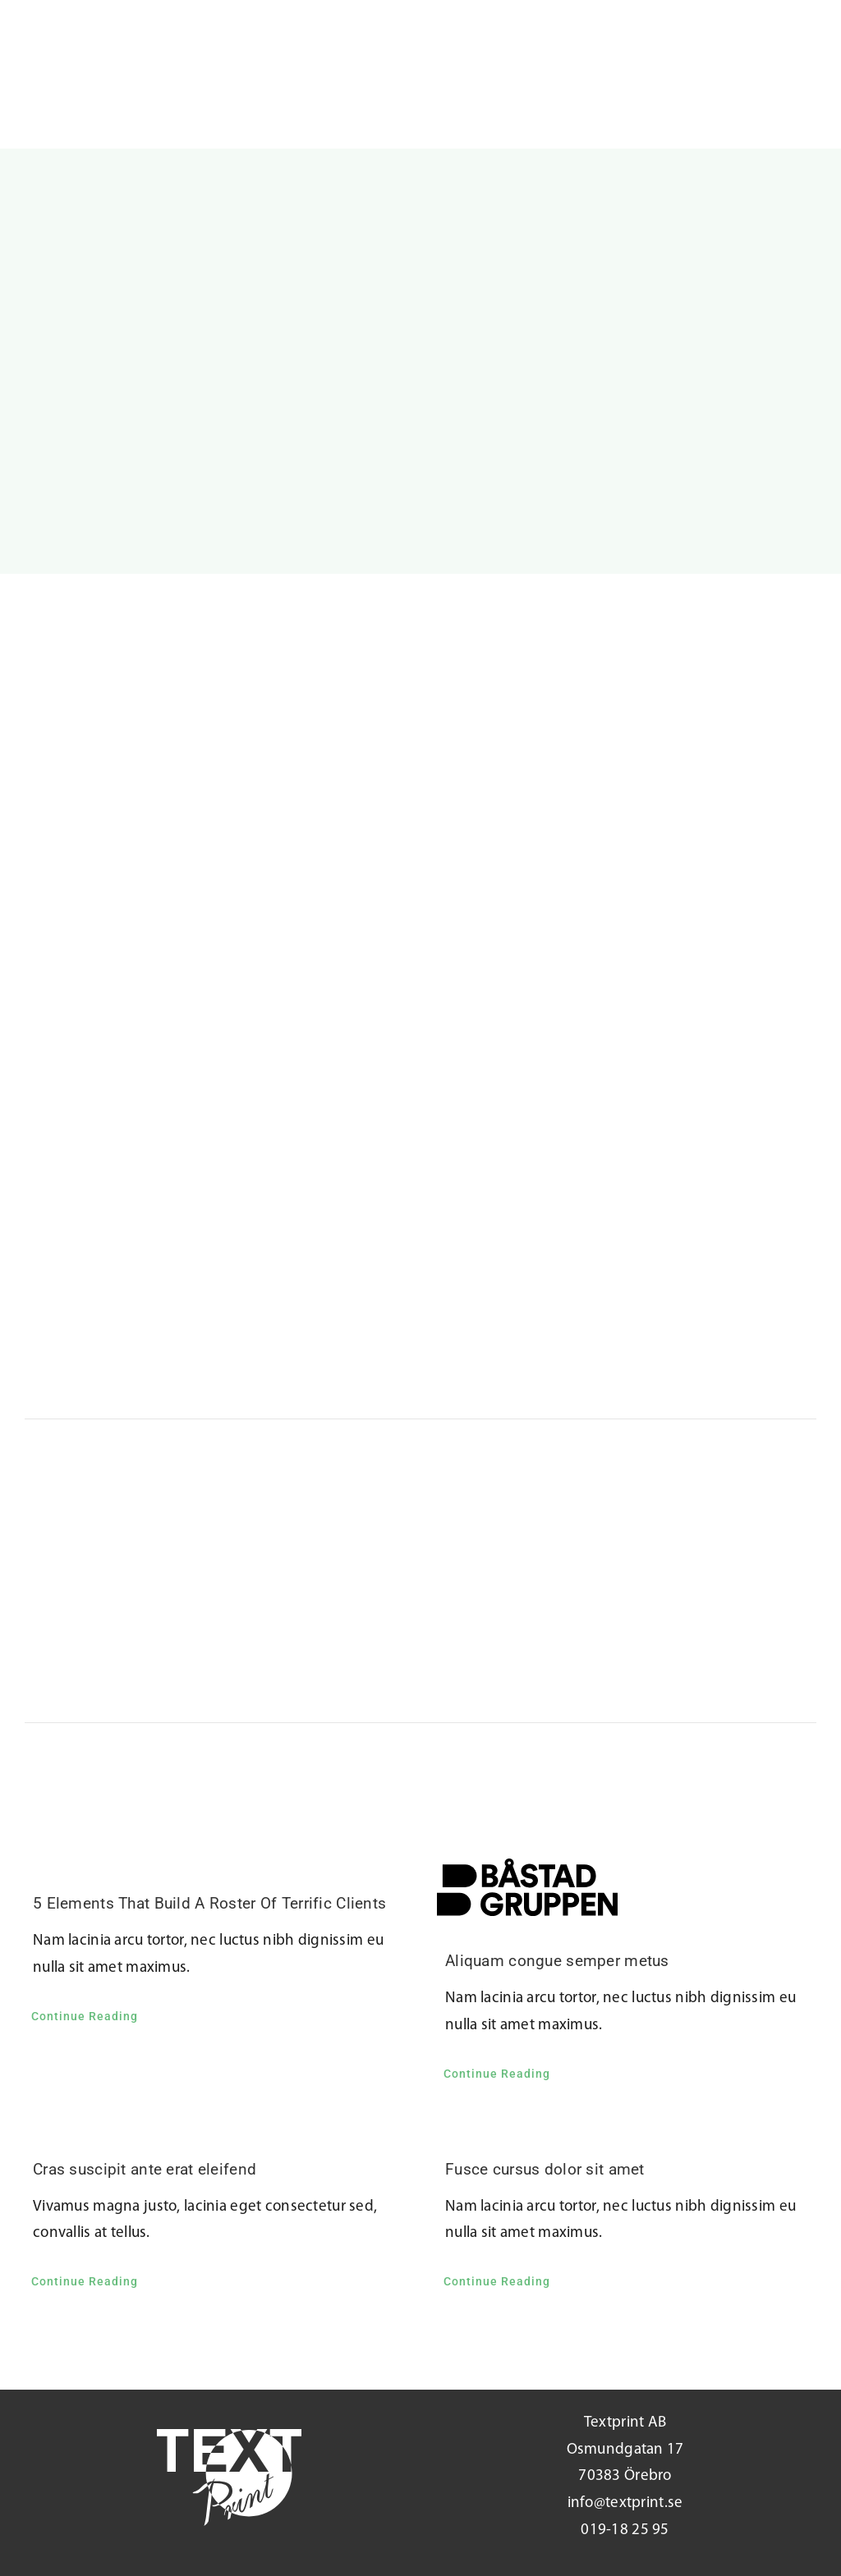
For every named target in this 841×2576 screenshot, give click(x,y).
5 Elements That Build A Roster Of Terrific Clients (209, 1903)
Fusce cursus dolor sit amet (545, 2169)
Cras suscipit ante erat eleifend (144, 2169)
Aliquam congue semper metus (557, 1960)
